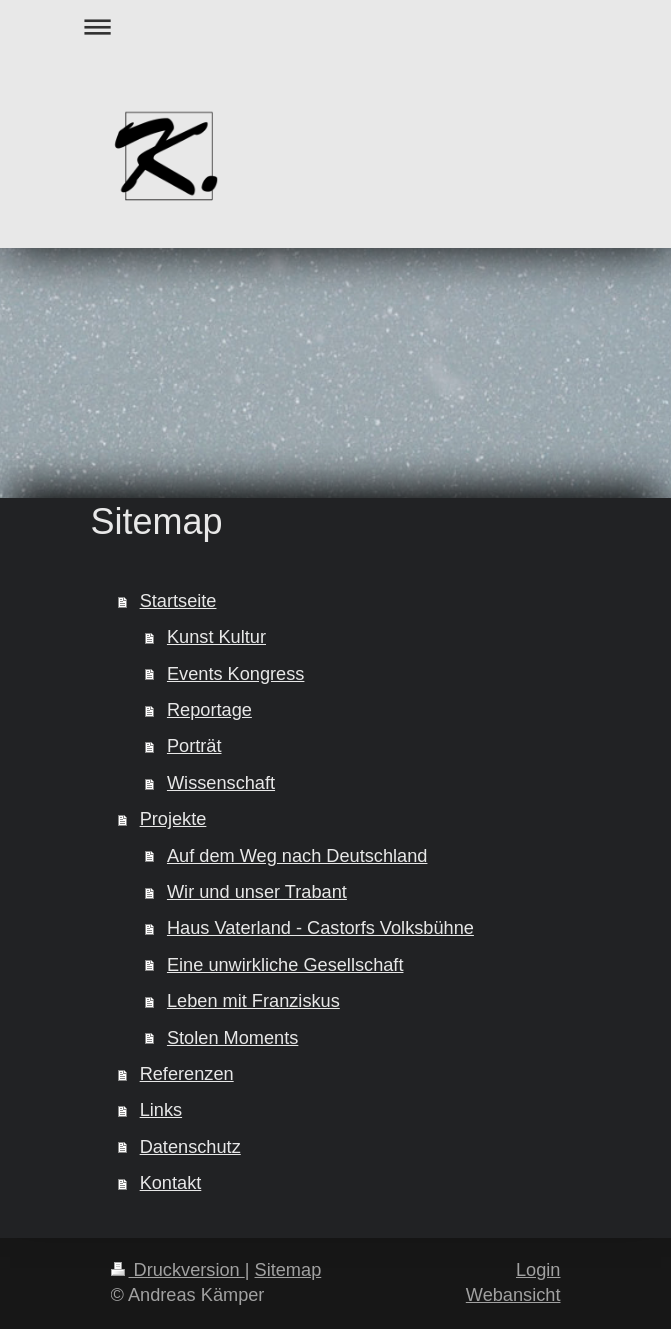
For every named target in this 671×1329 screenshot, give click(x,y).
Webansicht (513, 1295)
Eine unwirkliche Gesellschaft (285, 965)
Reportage (209, 710)
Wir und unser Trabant (257, 892)
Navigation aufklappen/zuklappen (336, 26)
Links (161, 1110)
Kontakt (171, 1183)
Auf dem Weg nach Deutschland (297, 856)
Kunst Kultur (216, 637)
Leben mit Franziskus (253, 1001)
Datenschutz (190, 1147)
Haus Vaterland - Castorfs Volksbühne (320, 928)
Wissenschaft (221, 783)
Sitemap (288, 1270)
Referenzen (187, 1074)
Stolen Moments (232, 1038)
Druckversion (178, 1270)
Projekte (173, 819)
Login (538, 1270)
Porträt (194, 746)
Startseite (178, 601)
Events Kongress (236, 674)
